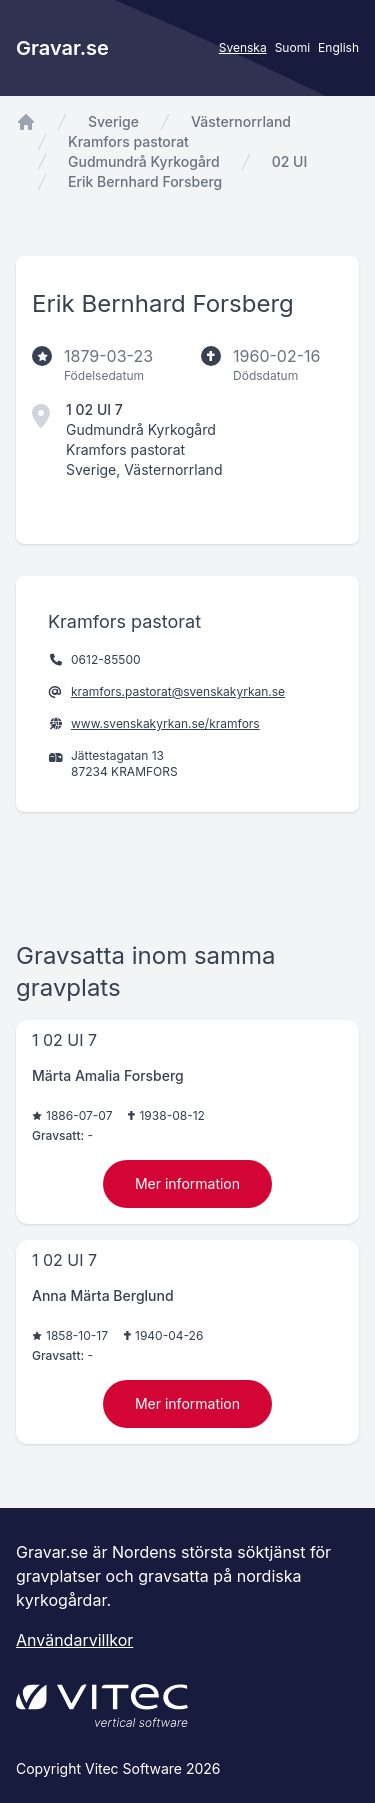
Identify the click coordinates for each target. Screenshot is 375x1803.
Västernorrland (241, 121)
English (338, 47)
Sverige (113, 121)
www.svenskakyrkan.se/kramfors (165, 723)
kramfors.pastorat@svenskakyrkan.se (178, 691)
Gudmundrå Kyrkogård (144, 161)
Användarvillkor (74, 1640)
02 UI (290, 161)
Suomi (292, 47)
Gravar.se (62, 48)
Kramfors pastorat (128, 141)
